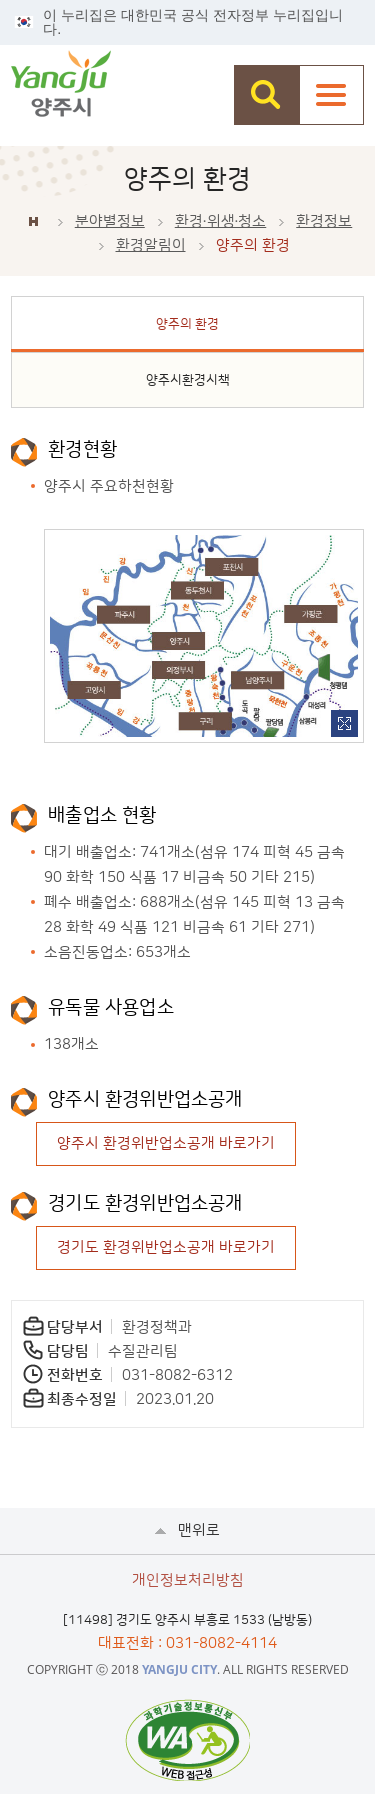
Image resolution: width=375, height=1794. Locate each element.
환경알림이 (151, 245)
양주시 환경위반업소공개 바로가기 (166, 1143)
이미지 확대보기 (344, 723)
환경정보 (324, 221)
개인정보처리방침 (188, 1580)
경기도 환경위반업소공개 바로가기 (166, 1247)
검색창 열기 (266, 95)
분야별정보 (110, 221)
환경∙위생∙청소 (221, 221)
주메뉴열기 (331, 95)
